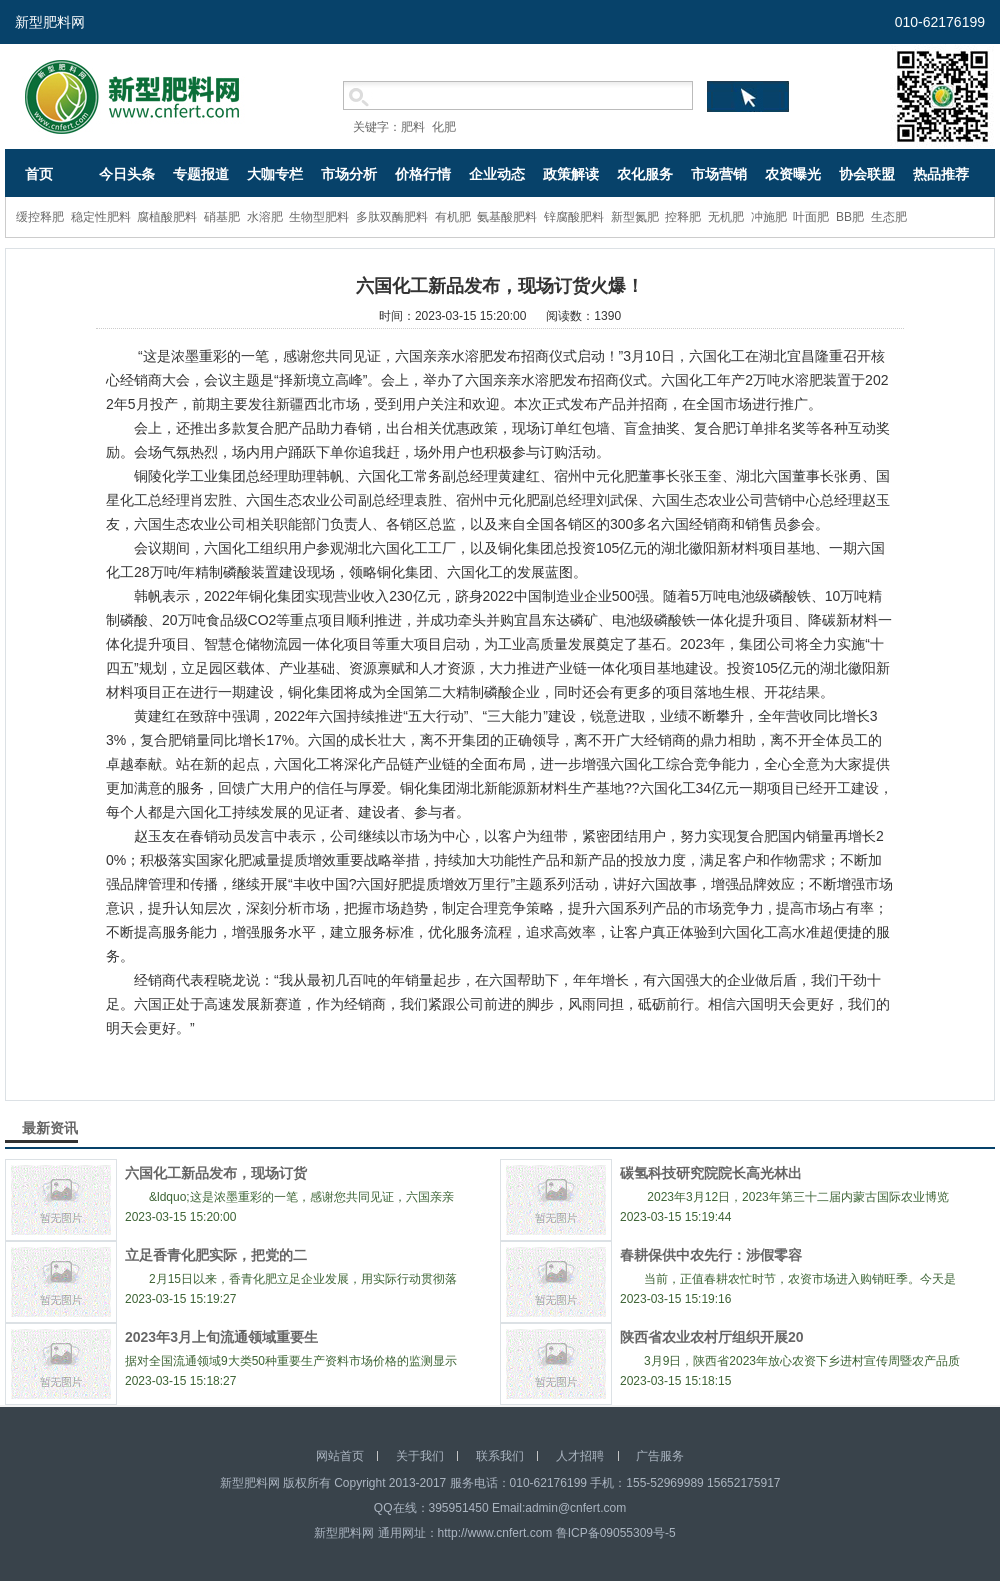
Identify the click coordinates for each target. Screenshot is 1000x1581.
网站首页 (340, 1456)
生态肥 (889, 217)
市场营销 (719, 174)
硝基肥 (222, 217)
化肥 (444, 127)
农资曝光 (793, 174)
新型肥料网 (50, 22)
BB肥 (850, 217)
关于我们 (420, 1456)
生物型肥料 (319, 217)
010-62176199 (940, 22)
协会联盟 (867, 174)
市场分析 (349, 174)
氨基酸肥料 (507, 217)
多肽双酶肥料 (392, 217)
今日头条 (127, 174)
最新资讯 (50, 1128)
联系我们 (500, 1456)
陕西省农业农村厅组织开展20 (712, 1337)
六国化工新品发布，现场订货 (216, 1173)
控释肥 (683, 217)
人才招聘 (580, 1456)
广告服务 (660, 1456)
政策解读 (571, 174)
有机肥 (453, 217)
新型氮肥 (635, 217)
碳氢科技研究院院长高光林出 (711, 1173)
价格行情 (423, 174)
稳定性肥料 (101, 217)
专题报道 (201, 174)
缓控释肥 (40, 217)
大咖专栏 (275, 174)
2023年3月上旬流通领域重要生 (221, 1337)
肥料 (413, 127)
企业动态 (497, 174)
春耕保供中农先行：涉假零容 (711, 1255)
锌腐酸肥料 (574, 217)
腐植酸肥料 (167, 217)
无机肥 (726, 217)
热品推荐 (941, 174)
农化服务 (645, 174)
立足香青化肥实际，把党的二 (216, 1255)
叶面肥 (811, 217)
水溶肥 (265, 217)
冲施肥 (769, 217)
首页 (39, 174)
